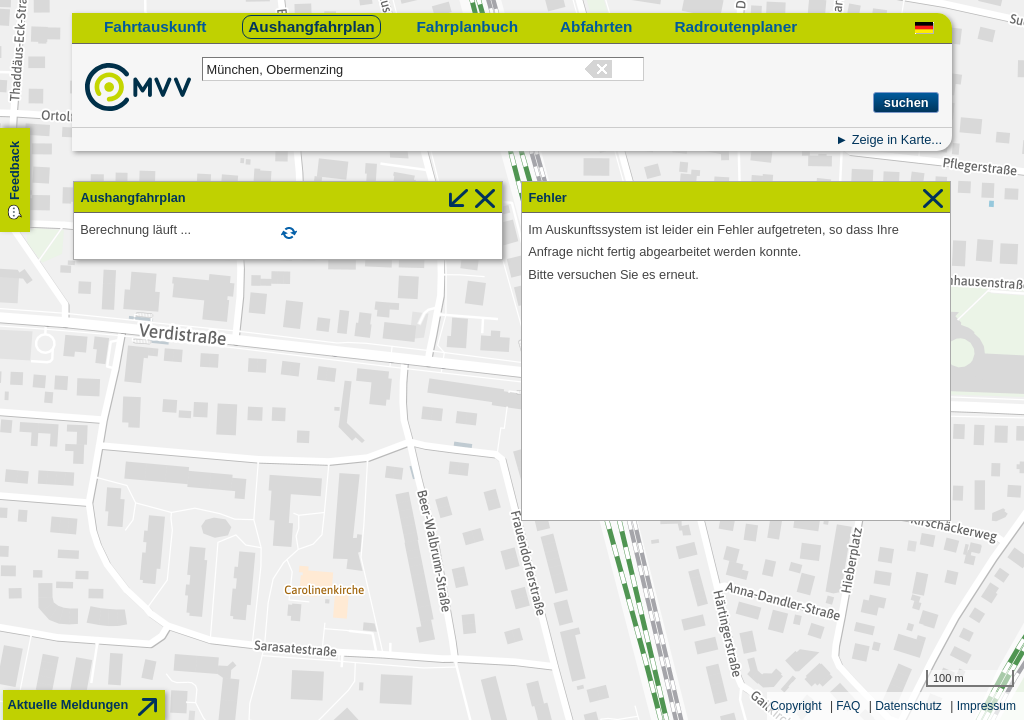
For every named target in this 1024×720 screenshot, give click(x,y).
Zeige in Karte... (897, 139)
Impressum (986, 706)
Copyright (795, 706)
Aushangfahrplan (311, 26)
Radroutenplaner (735, 26)
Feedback (14, 170)
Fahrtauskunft (155, 26)
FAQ (848, 706)
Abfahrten (596, 26)
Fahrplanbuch (467, 26)
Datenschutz (908, 706)
